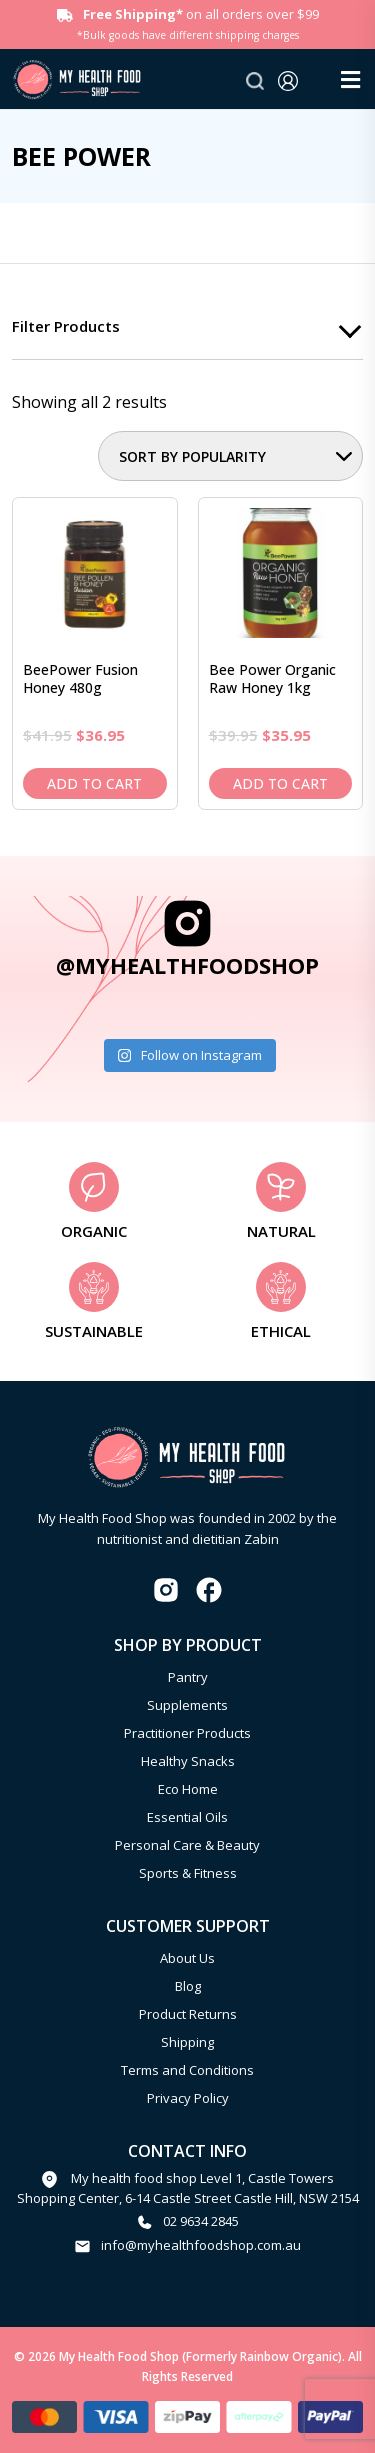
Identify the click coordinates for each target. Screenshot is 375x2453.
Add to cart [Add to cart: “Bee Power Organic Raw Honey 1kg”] (280, 783)
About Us (187, 1958)
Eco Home (188, 1789)
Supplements (187, 1705)
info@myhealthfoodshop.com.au (201, 2245)
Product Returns (188, 2014)
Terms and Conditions (187, 2070)
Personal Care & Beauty (187, 1845)
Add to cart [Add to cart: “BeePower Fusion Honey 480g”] (94, 783)
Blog (188, 1986)
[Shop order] (230, 456)
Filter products (66, 326)
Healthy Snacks (188, 1761)
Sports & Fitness (188, 1873)
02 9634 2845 (201, 2221)
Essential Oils (187, 1817)
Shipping (187, 2042)
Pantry (188, 1677)
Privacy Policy (188, 2098)
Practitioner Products (187, 1733)
